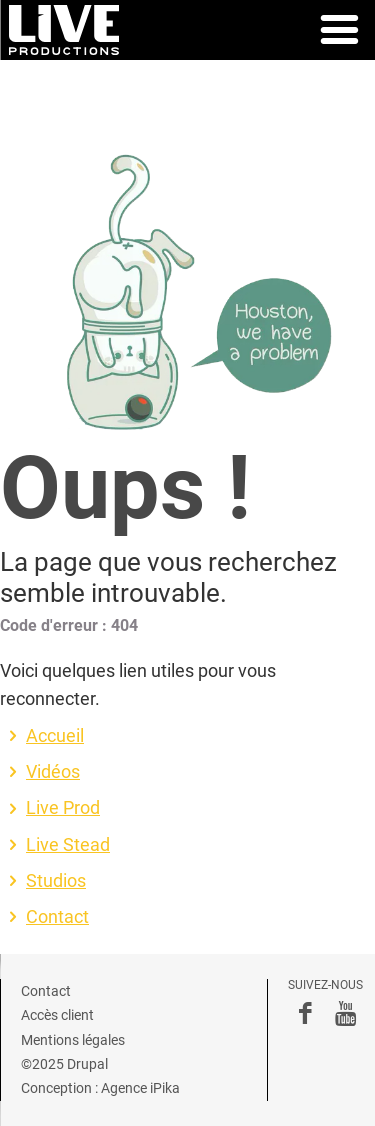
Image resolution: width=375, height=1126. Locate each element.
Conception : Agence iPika (100, 1088)
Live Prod (63, 808)
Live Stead (68, 845)
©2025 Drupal (64, 1064)
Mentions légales (73, 1040)
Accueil (55, 736)
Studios (56, 881)
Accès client (57, 1015)
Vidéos (53, 772)
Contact (57, 917)
